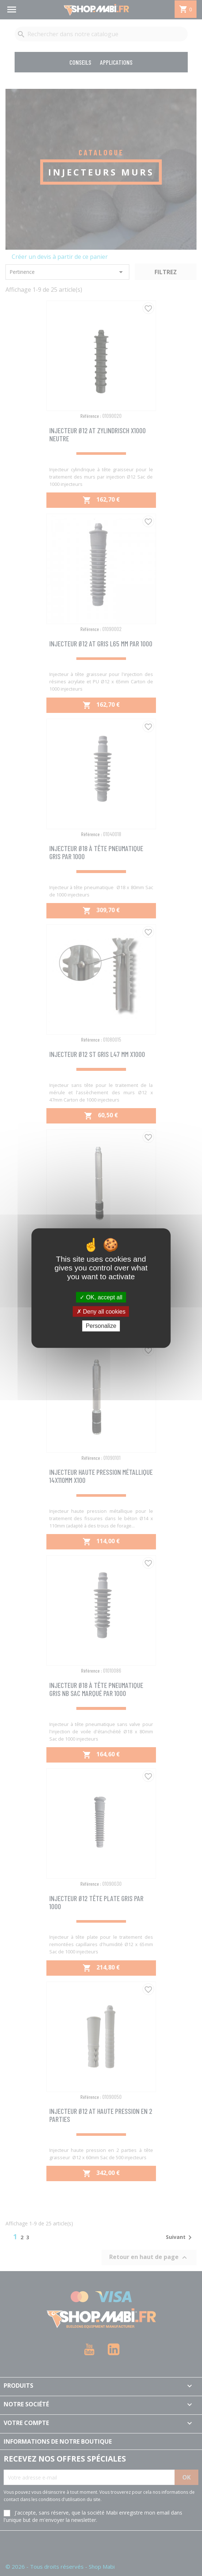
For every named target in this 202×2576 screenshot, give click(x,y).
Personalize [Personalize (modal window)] (101, 1326)
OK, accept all (101, 1297)
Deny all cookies (101, 1311)
